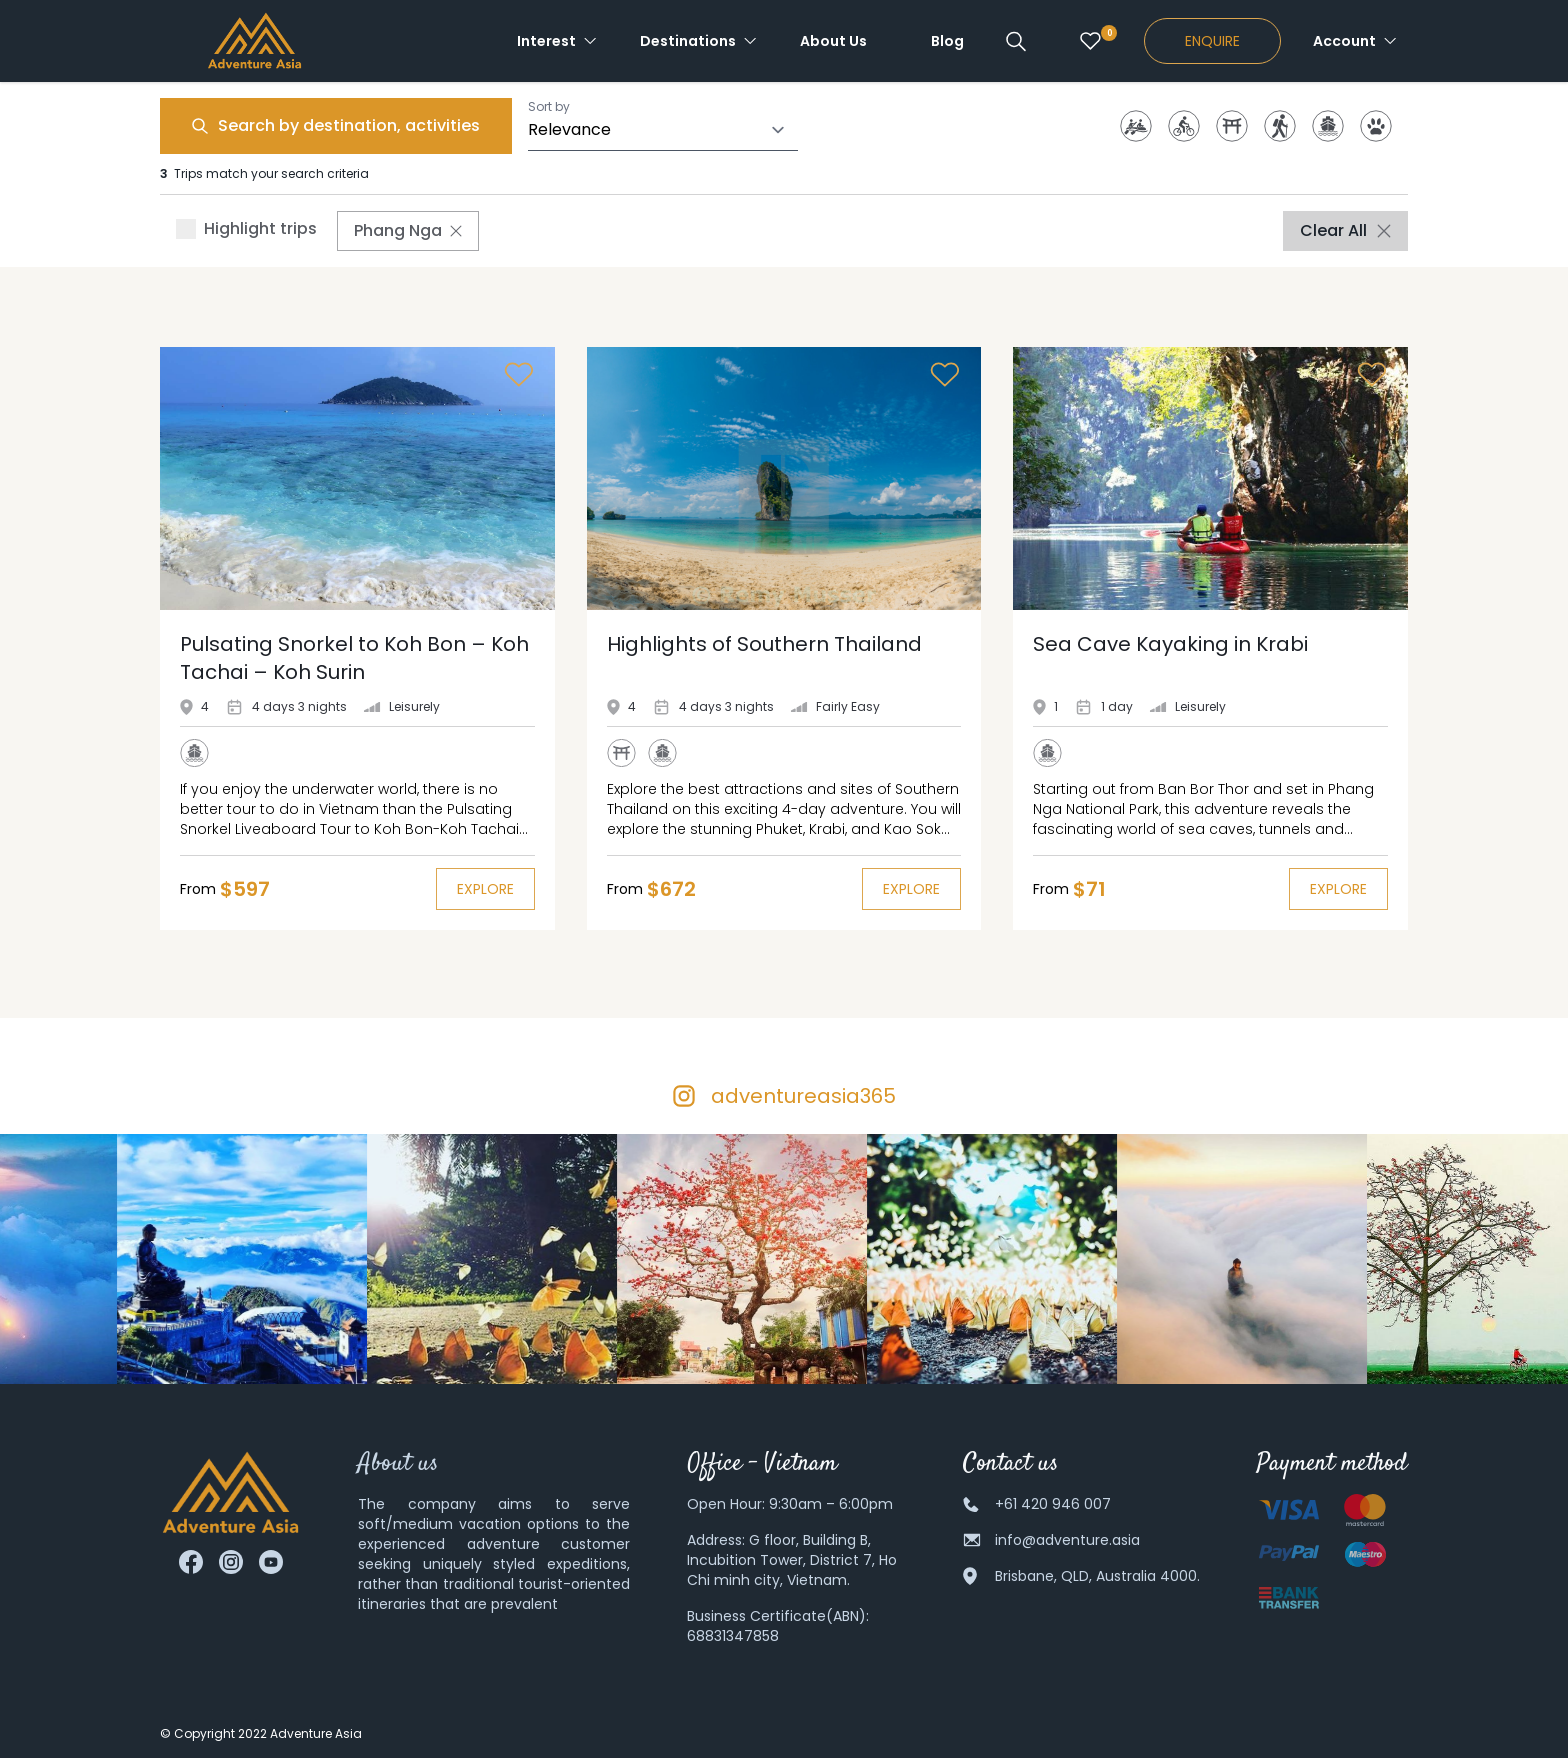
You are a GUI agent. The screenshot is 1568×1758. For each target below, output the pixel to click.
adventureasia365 (803, 1096)
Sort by (549, 107)
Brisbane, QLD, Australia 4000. (1097, 1576)
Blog (947, 41)
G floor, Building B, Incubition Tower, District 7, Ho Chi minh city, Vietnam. (792, 1560)
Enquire (1212, 41)
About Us (833, 41)
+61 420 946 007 (1053, 1504)
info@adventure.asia (1067, 1540)
